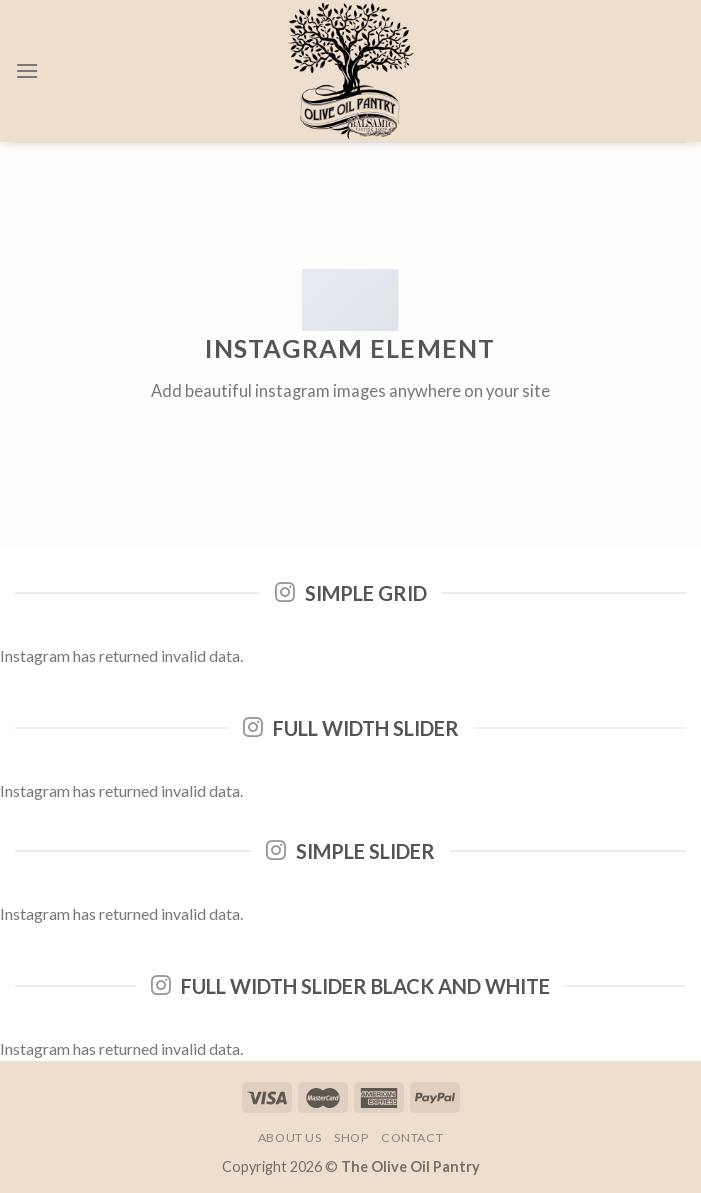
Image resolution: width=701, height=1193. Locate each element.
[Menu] (27, 70)
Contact (412, 1137)
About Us (290, 1137)
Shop (351, 1137)
